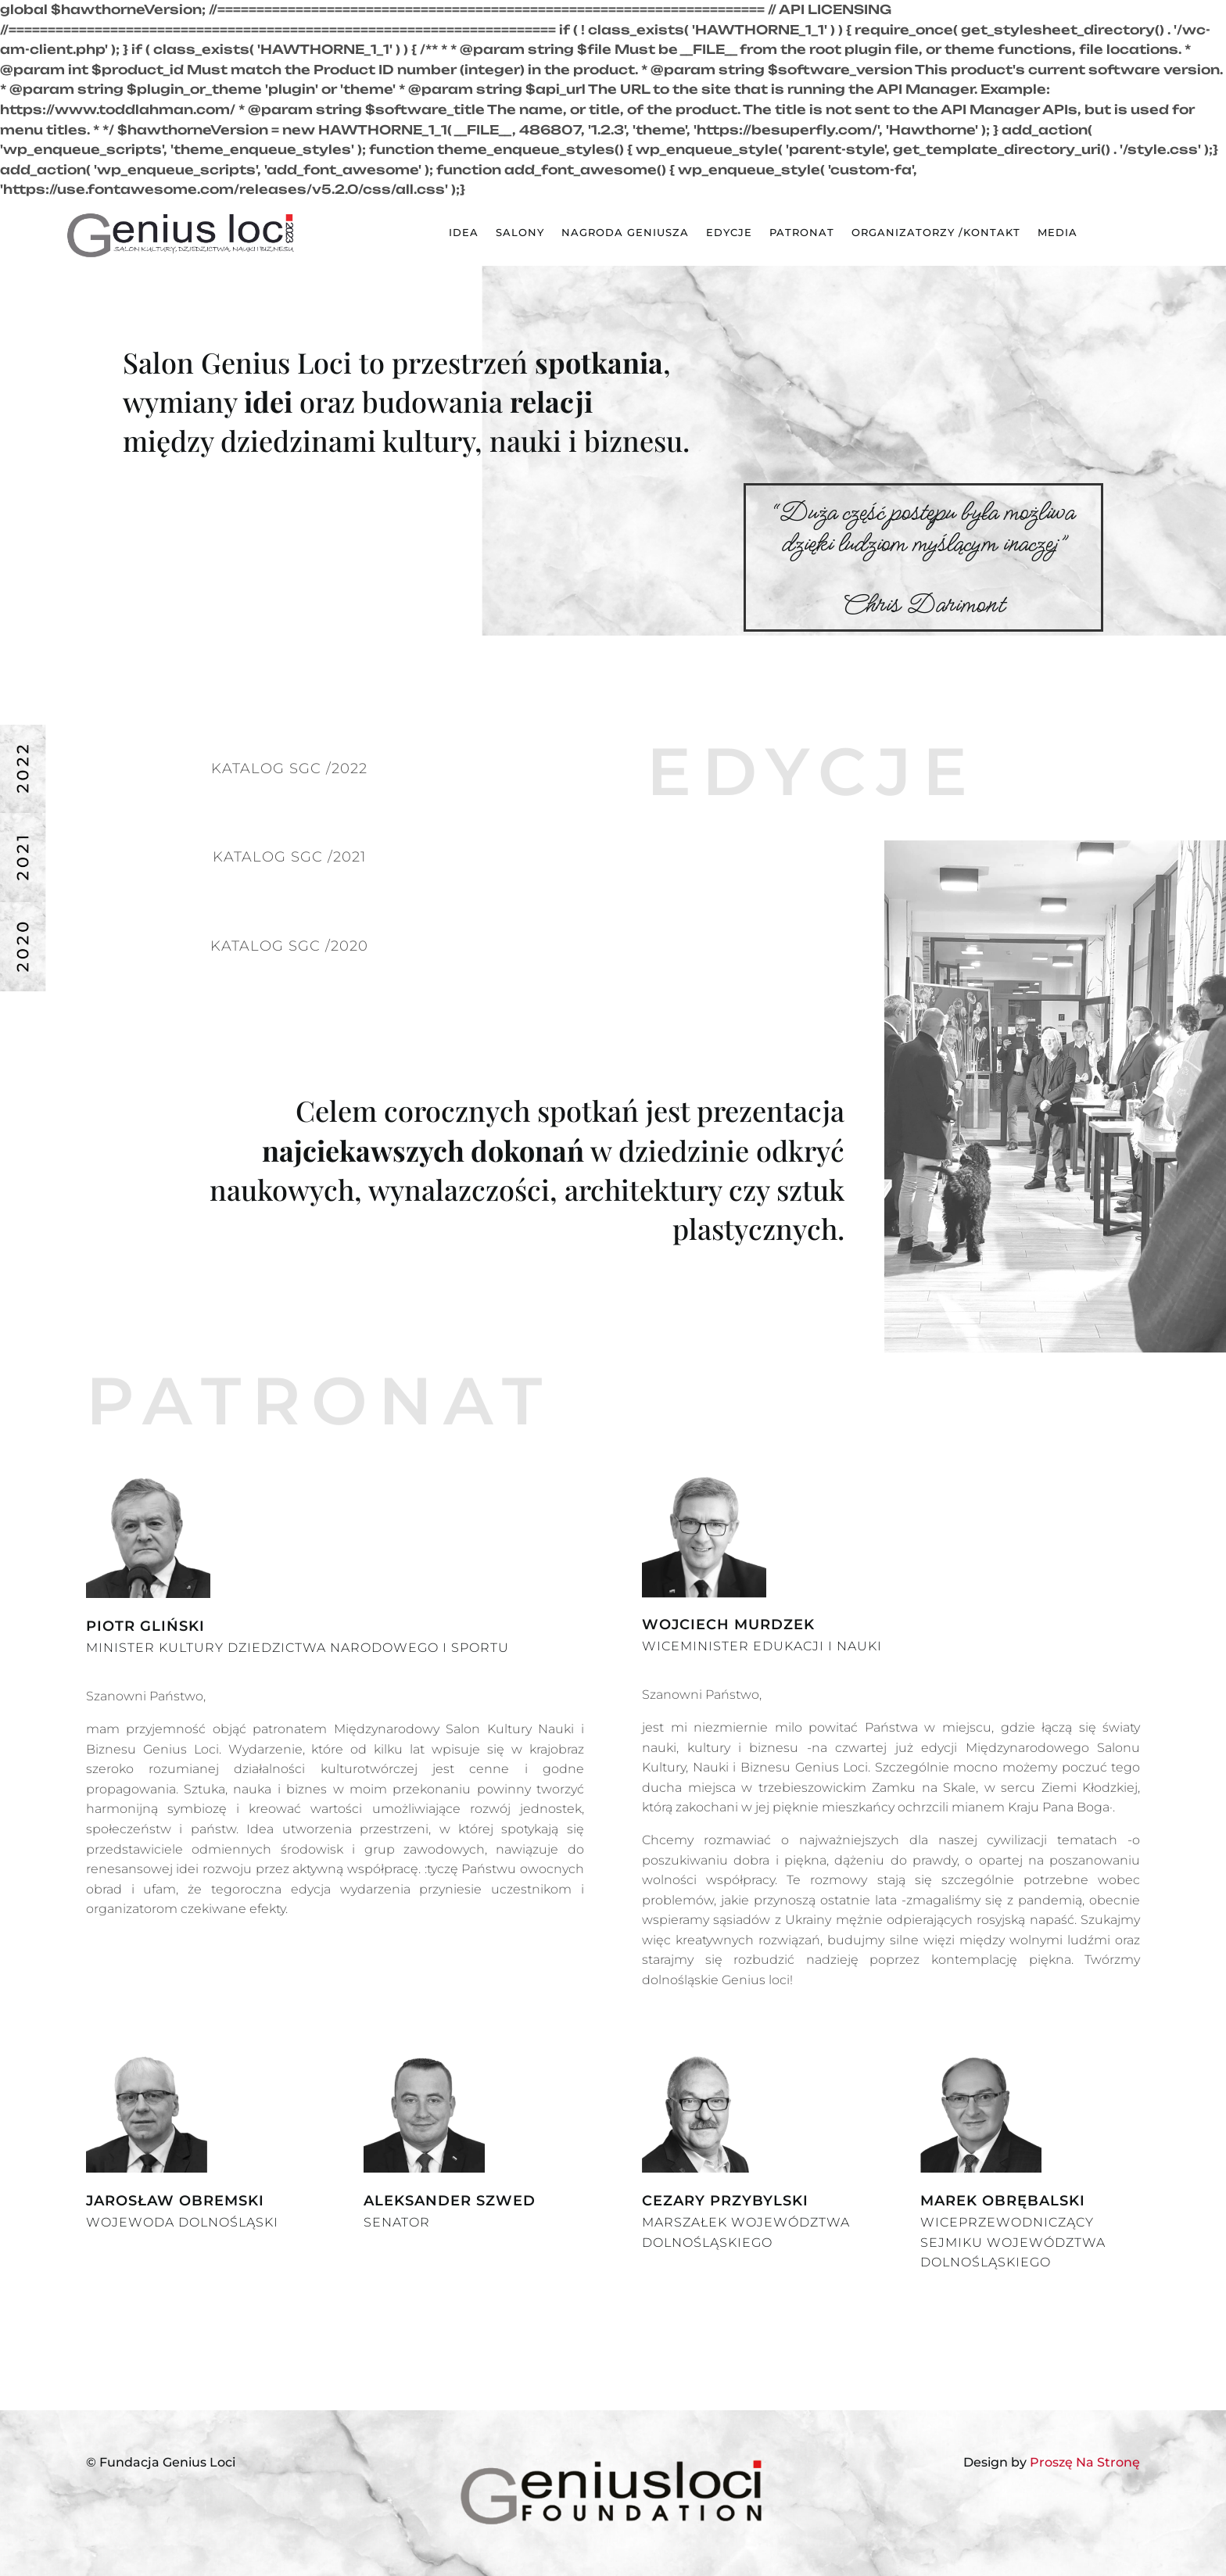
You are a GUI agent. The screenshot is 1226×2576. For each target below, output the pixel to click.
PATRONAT (801, 232)
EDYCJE (729, 232)
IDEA (464, 232)
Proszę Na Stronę (1085, 2462)
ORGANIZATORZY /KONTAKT (935, 232)
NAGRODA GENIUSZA (625, 232)
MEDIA (1057, 232)
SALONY (520, 232)
